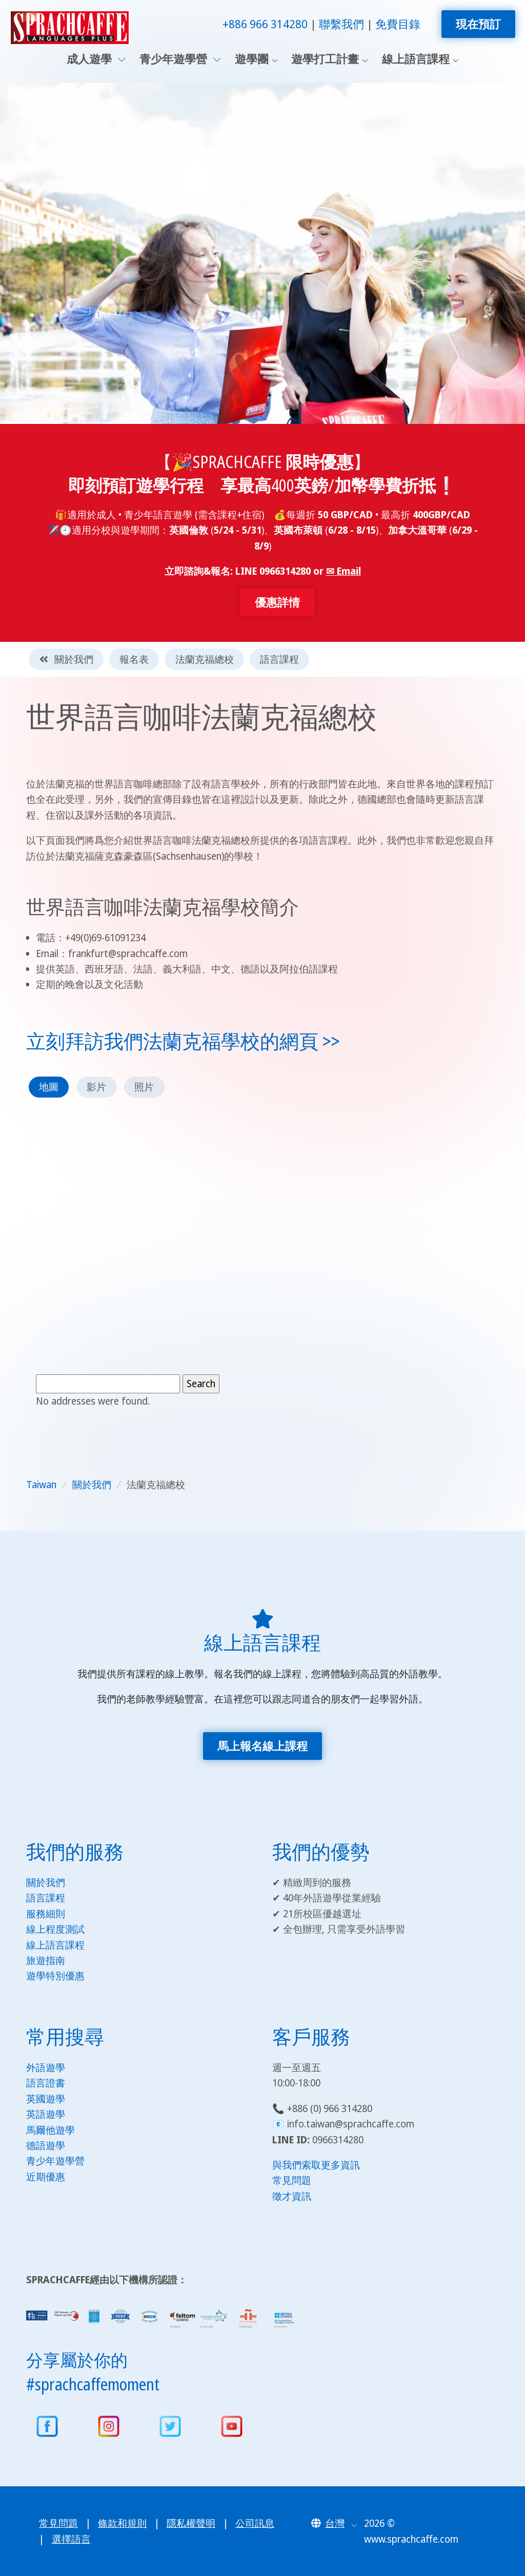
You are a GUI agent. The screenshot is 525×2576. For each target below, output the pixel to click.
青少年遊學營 (180, 58)
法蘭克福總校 (204, 659)
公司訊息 (254, 2523)
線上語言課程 (416, 58)
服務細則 (45, 1913)
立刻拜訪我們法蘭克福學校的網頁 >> (183, 1040)
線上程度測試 (55, 1929)
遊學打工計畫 (325, 58)
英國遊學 (45, 2098)
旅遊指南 (45, 1960)
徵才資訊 (291, 2196)
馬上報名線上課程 (262, 1745)
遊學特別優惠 (55, 1975)
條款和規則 (122, 2523)
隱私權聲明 (191, 2523)
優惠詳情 (277, 602)
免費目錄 (397, 23)
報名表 (134, 659)
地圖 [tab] (48, 1086)
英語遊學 (45, 2114)
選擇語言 (71, 2539)
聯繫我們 (341, 23)
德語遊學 (45, 2145)
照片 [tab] (144, 1086)
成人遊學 (96, 58)
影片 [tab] (96, 1086)
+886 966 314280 (265, 23)
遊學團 (252, 58)
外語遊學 (45, 2067)
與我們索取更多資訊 (316, 2165)
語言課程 (279, 659)
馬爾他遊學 (50, 2130)
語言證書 (45, 2083)
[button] (334, 2523)
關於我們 (66, 659)
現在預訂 (478, 23)
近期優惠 (45, 2176)
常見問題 (291, 2180)
